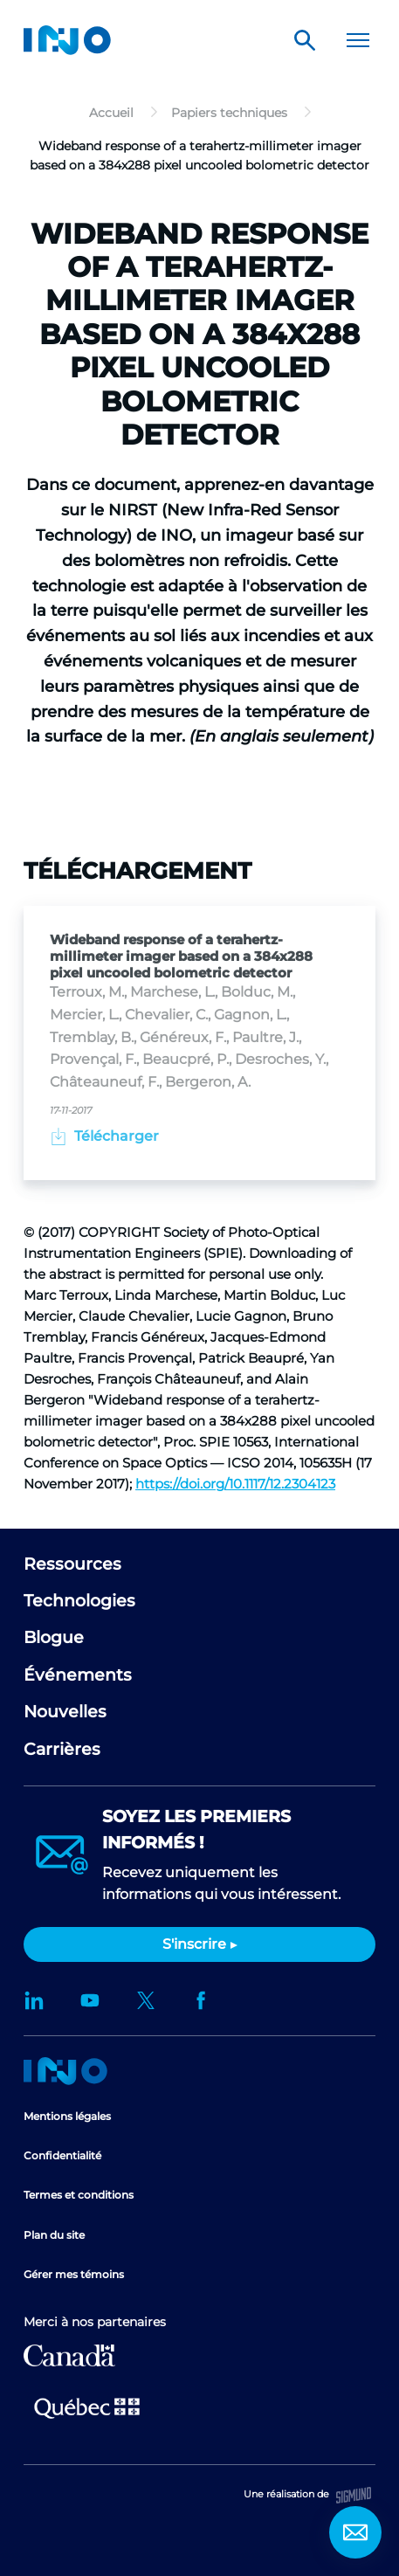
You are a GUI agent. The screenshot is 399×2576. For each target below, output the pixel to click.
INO (67, 40)
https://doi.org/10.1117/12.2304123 (235, 1483)
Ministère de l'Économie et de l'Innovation (87, 2406)
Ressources (72, 1564)
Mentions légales (67, 2116)
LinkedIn (34, 2000)
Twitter (145, 2000)
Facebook (201, 2000)
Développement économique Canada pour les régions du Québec (69, 2355)
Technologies (79, 1601)
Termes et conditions (79, 2194)
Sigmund (353, 2495)
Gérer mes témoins (74, 2274)
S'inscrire (194, 1944)
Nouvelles (65, 1712)
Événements (78, 1675)
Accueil (65, 2071)
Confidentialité (62, 2155)
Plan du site (54, 2234)
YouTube (89, 2000)
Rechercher (304, 40)
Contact (355, 2532)
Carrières (62, 1749)
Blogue (54, 1637)
